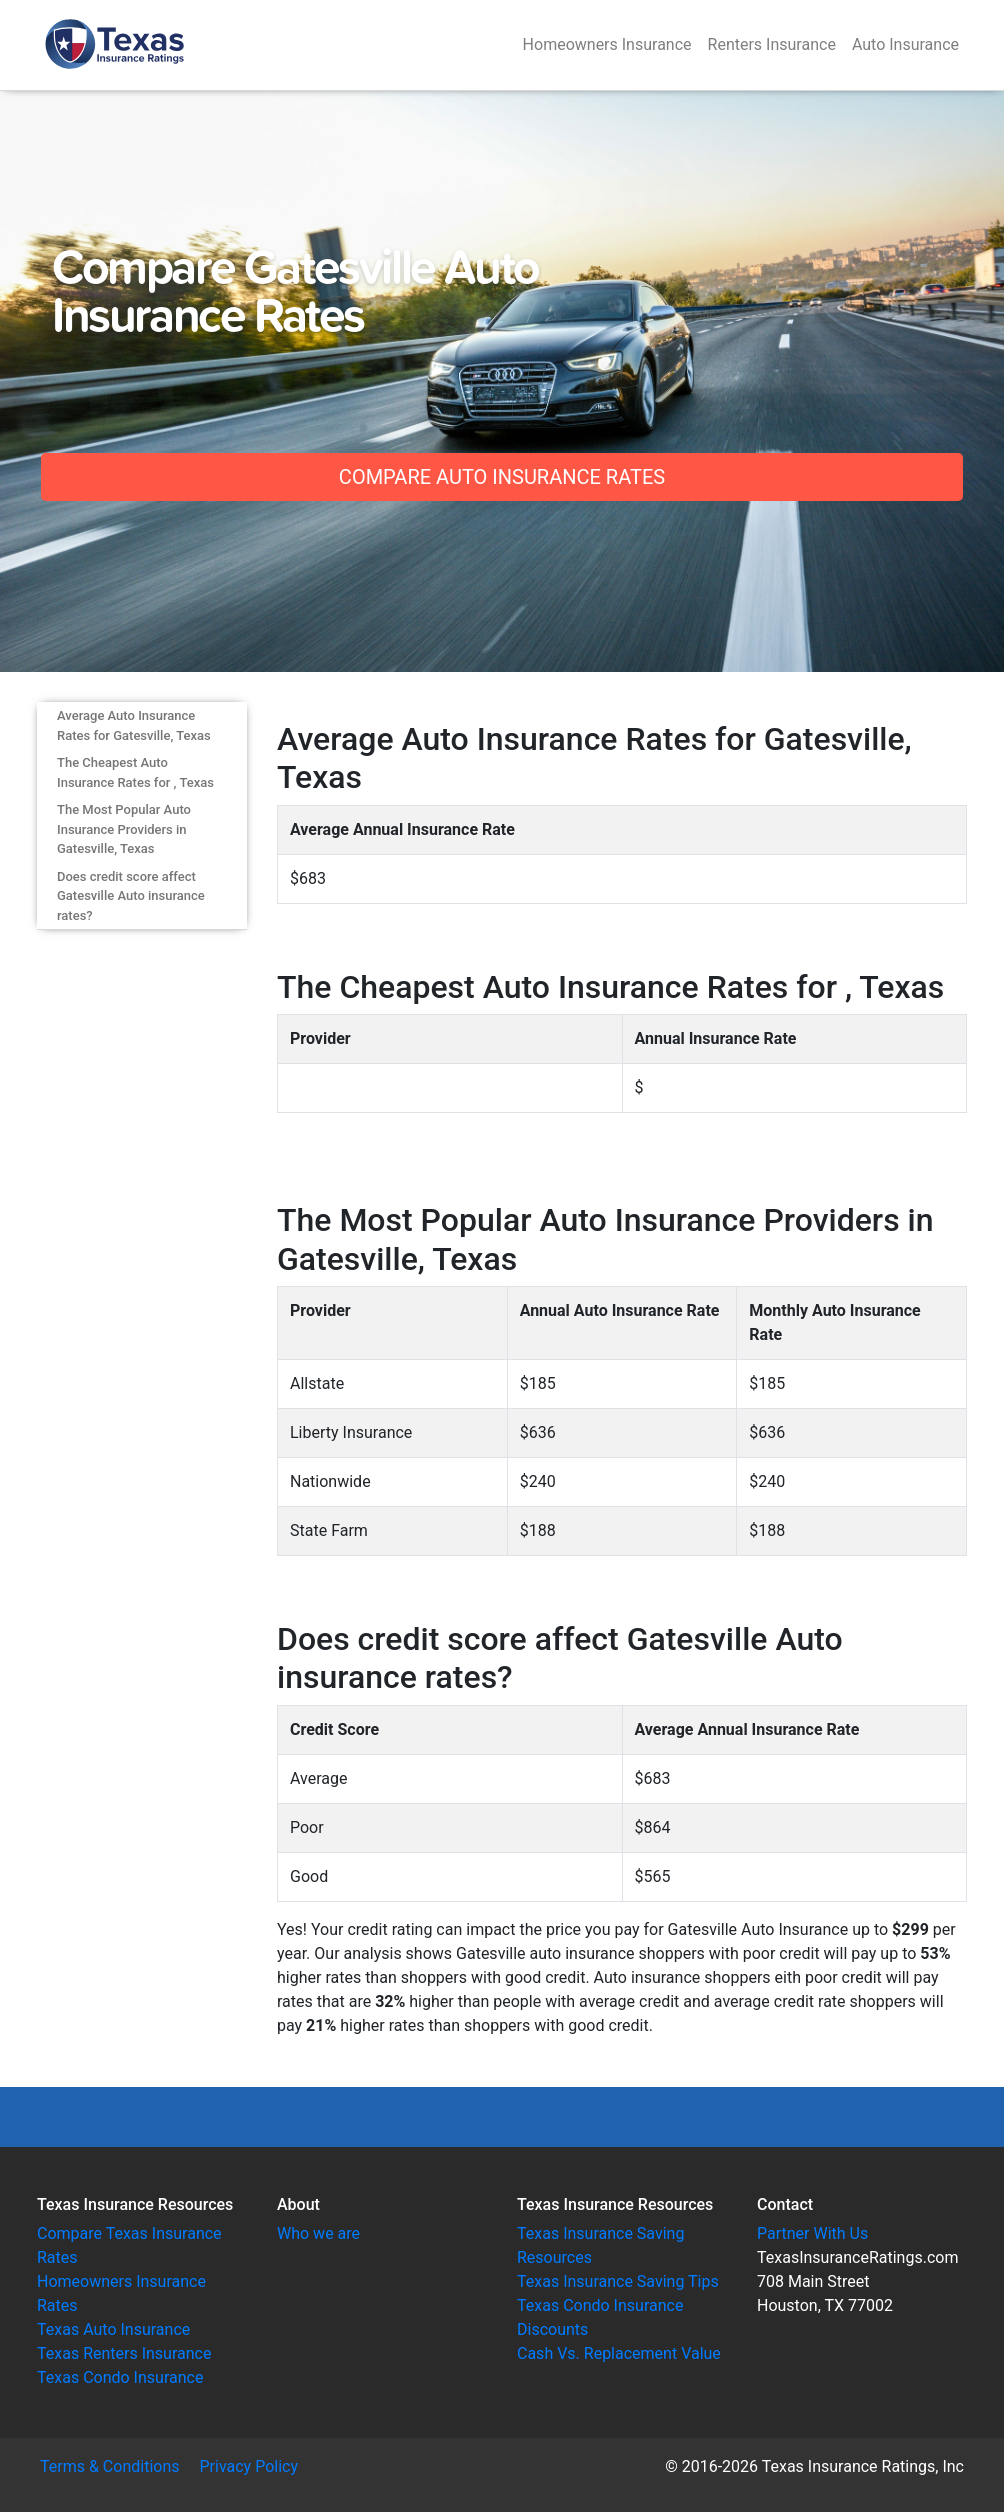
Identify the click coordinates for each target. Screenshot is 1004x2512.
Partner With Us (812, 2233)
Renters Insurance (772, 44)
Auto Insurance (905, 44)
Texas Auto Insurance (113, 2329)
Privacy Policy (249, 2466)
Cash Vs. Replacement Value (619, 2353)
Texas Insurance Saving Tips (618, 2281)
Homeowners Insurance (607, 44)
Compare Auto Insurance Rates (502, 477)
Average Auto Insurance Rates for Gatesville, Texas (134, 725)
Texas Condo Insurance (120, 2377)
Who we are (318, 2233)
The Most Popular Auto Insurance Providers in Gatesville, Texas (124, 829)
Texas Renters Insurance (124, 2353)
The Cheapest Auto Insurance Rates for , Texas (135, 772)
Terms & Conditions (110, 2466)
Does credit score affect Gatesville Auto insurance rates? (131, 896)
